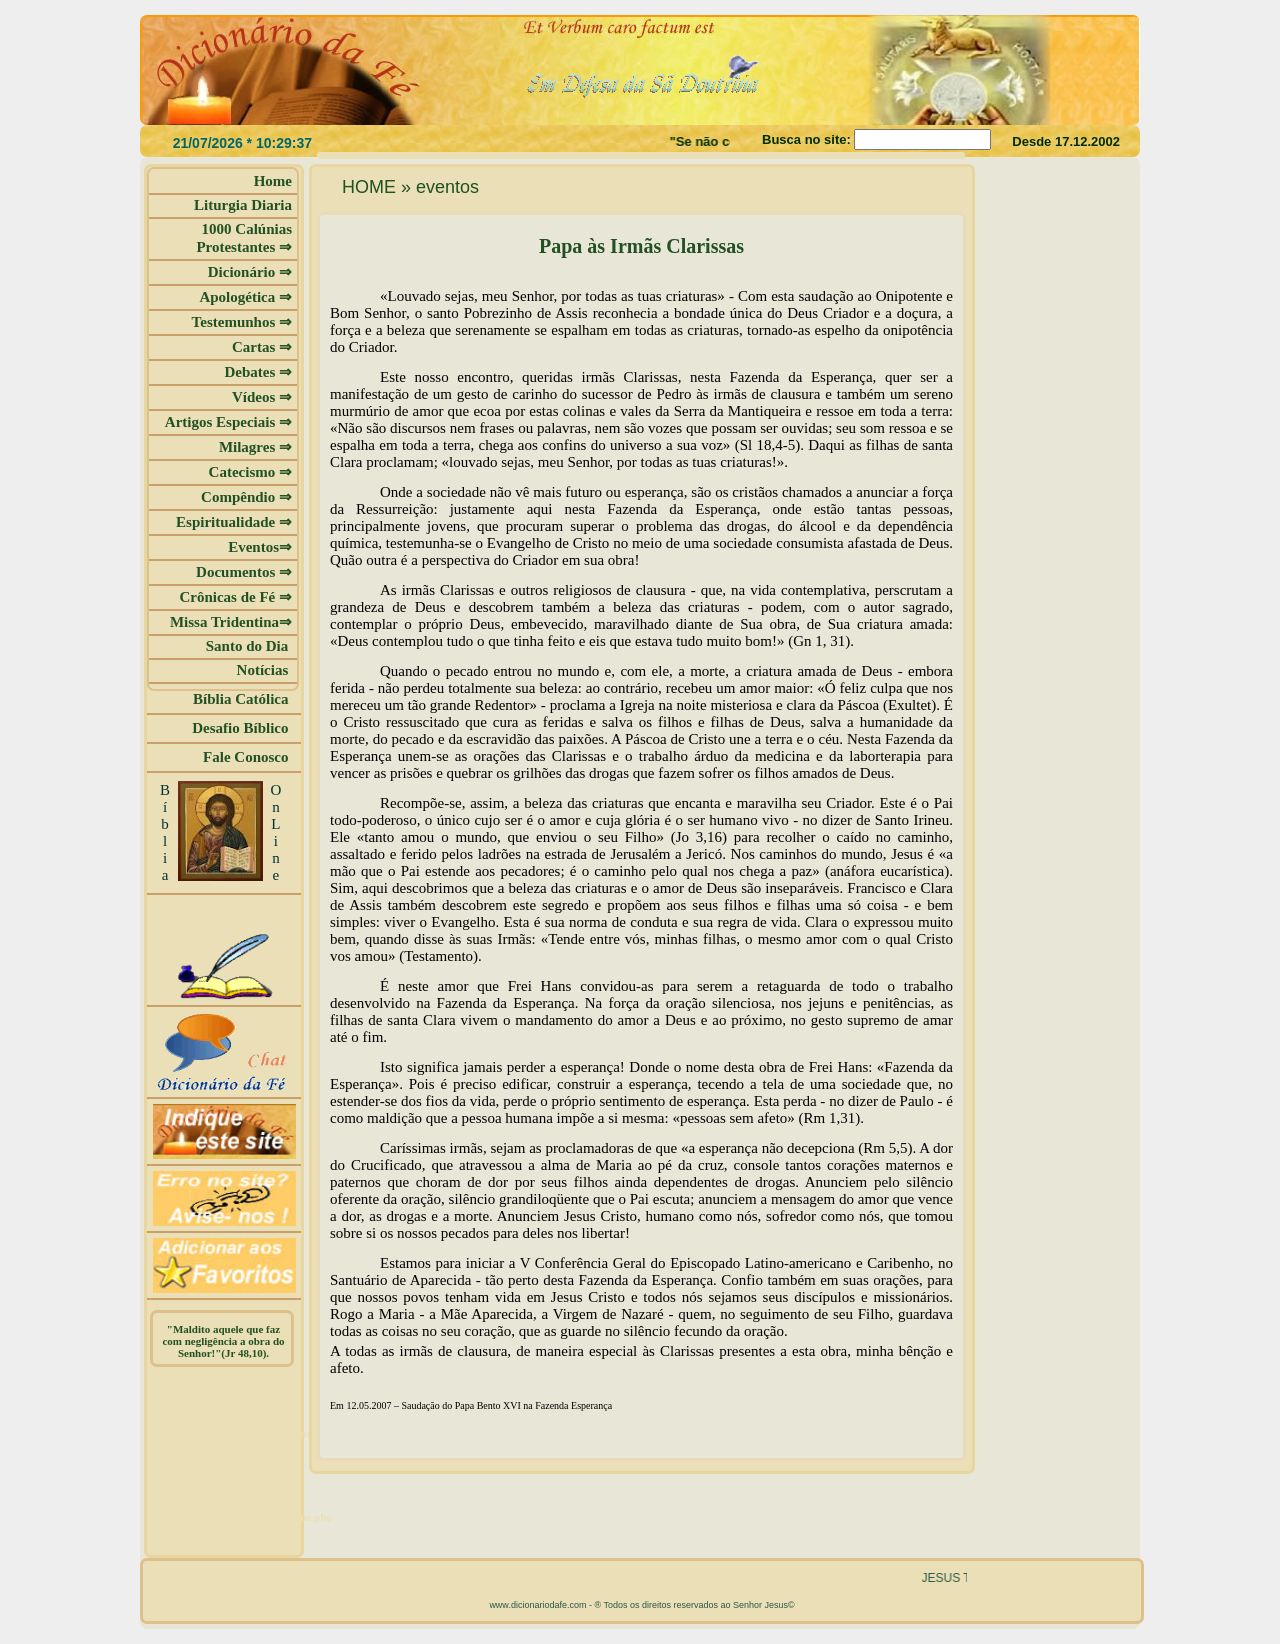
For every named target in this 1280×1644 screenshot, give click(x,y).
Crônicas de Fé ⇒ (235, 597)
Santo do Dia (249, 646)
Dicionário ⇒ (250, 272)
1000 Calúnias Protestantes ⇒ (244, 238)
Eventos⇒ (260, 547)
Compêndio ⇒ (246, 497)
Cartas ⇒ (262, 347)
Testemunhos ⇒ (242, 322)
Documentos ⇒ (244, 572)
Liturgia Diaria (243, 205)
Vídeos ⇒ (262, 397)
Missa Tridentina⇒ (231, 622)
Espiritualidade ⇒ (234, 522)
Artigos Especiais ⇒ (228, 422)
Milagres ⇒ (255, 447)
